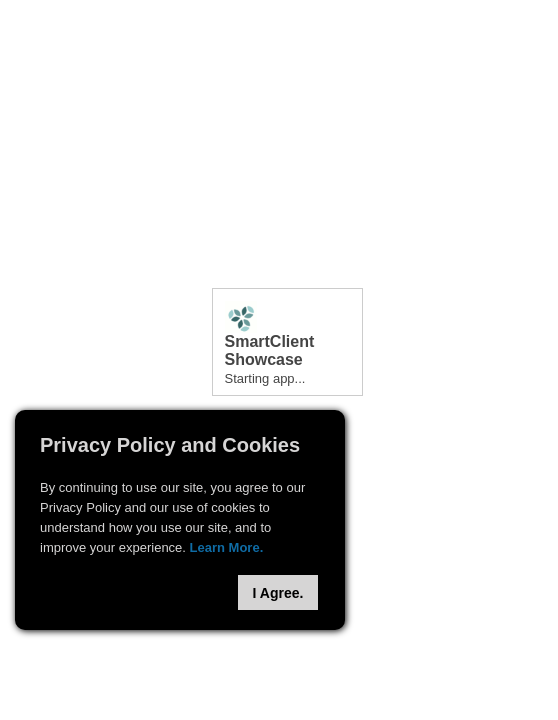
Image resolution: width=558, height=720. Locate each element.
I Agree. (278, 593)
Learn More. (227, 547)
